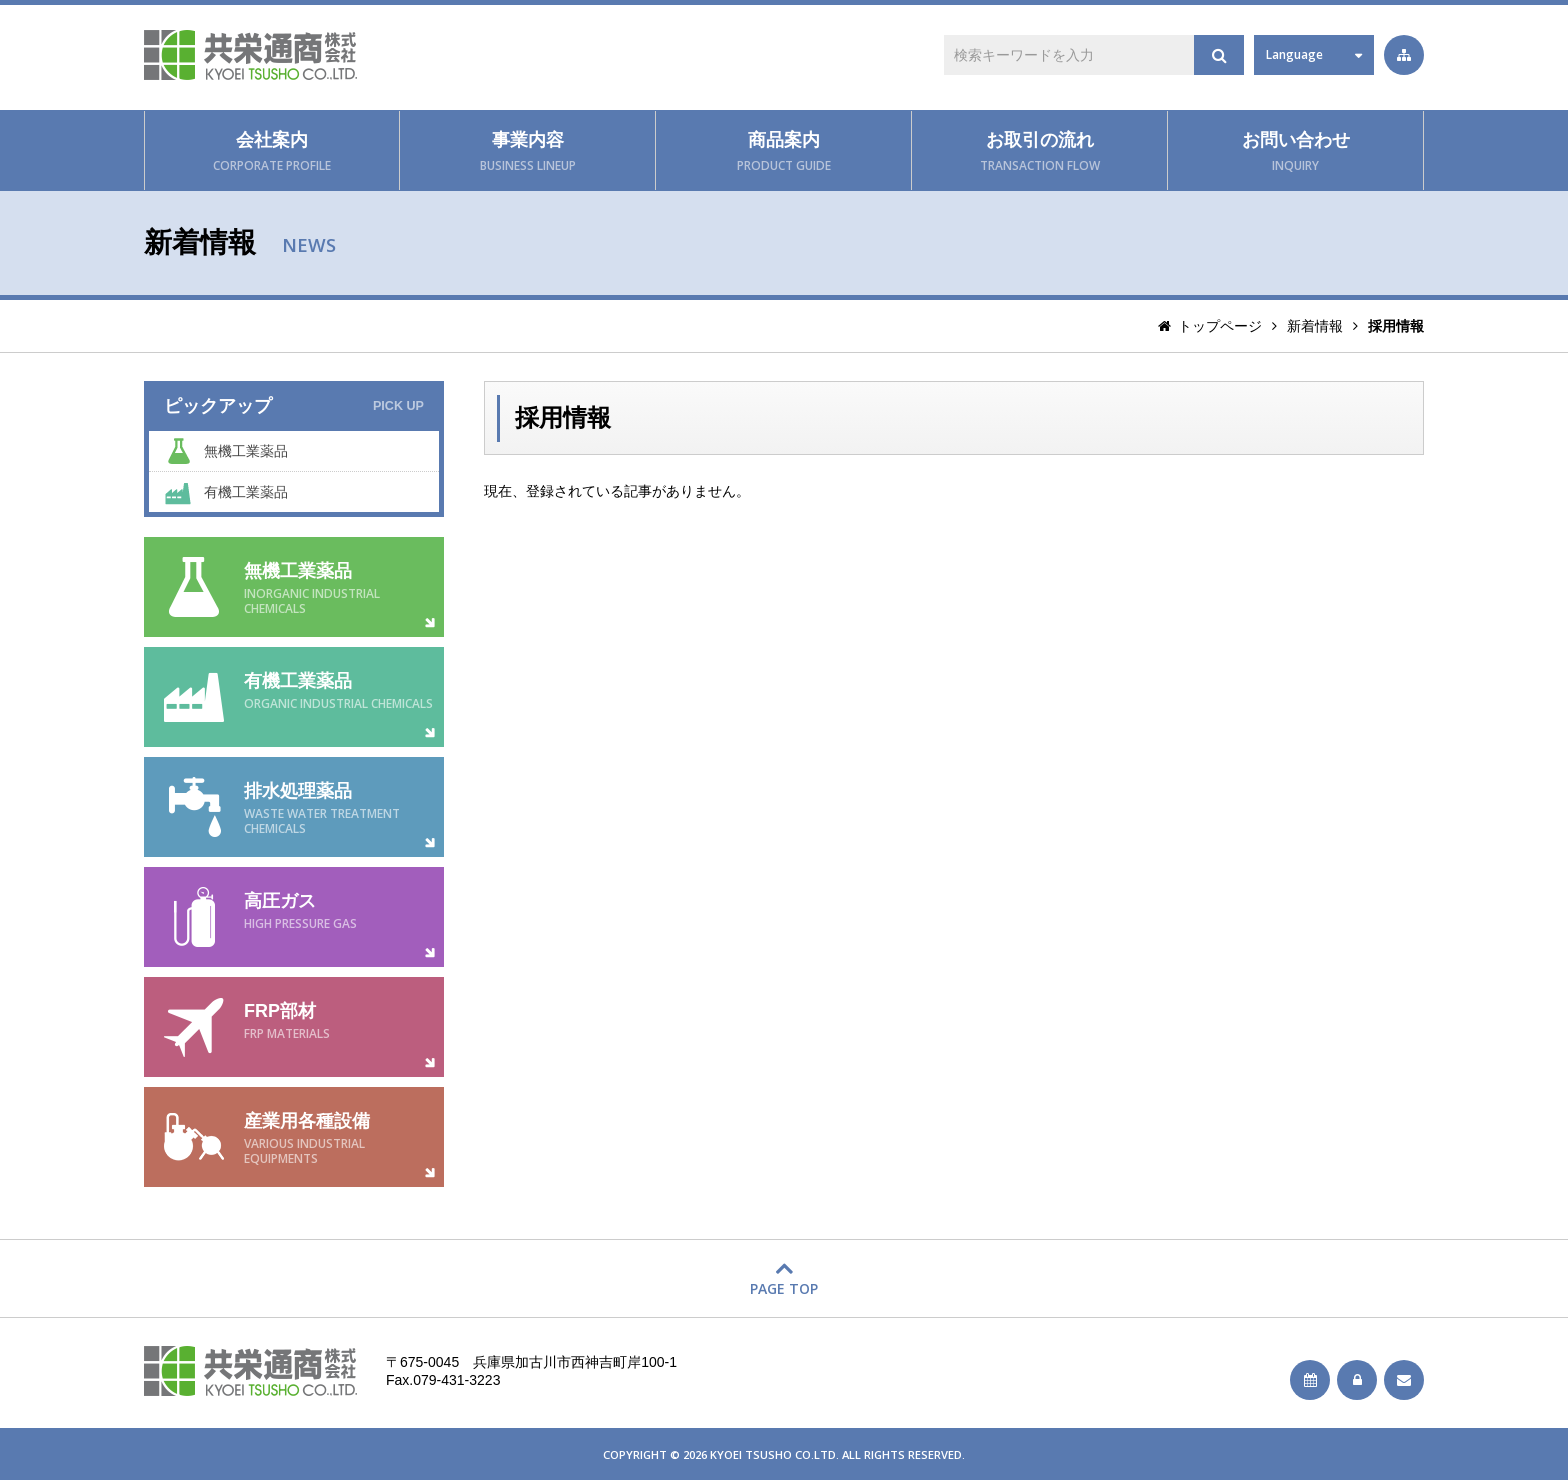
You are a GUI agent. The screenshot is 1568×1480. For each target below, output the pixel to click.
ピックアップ (294, 406)
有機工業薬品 (246, 492)
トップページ (1220, 326)
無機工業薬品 (246, 451)
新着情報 (1315, 326)
